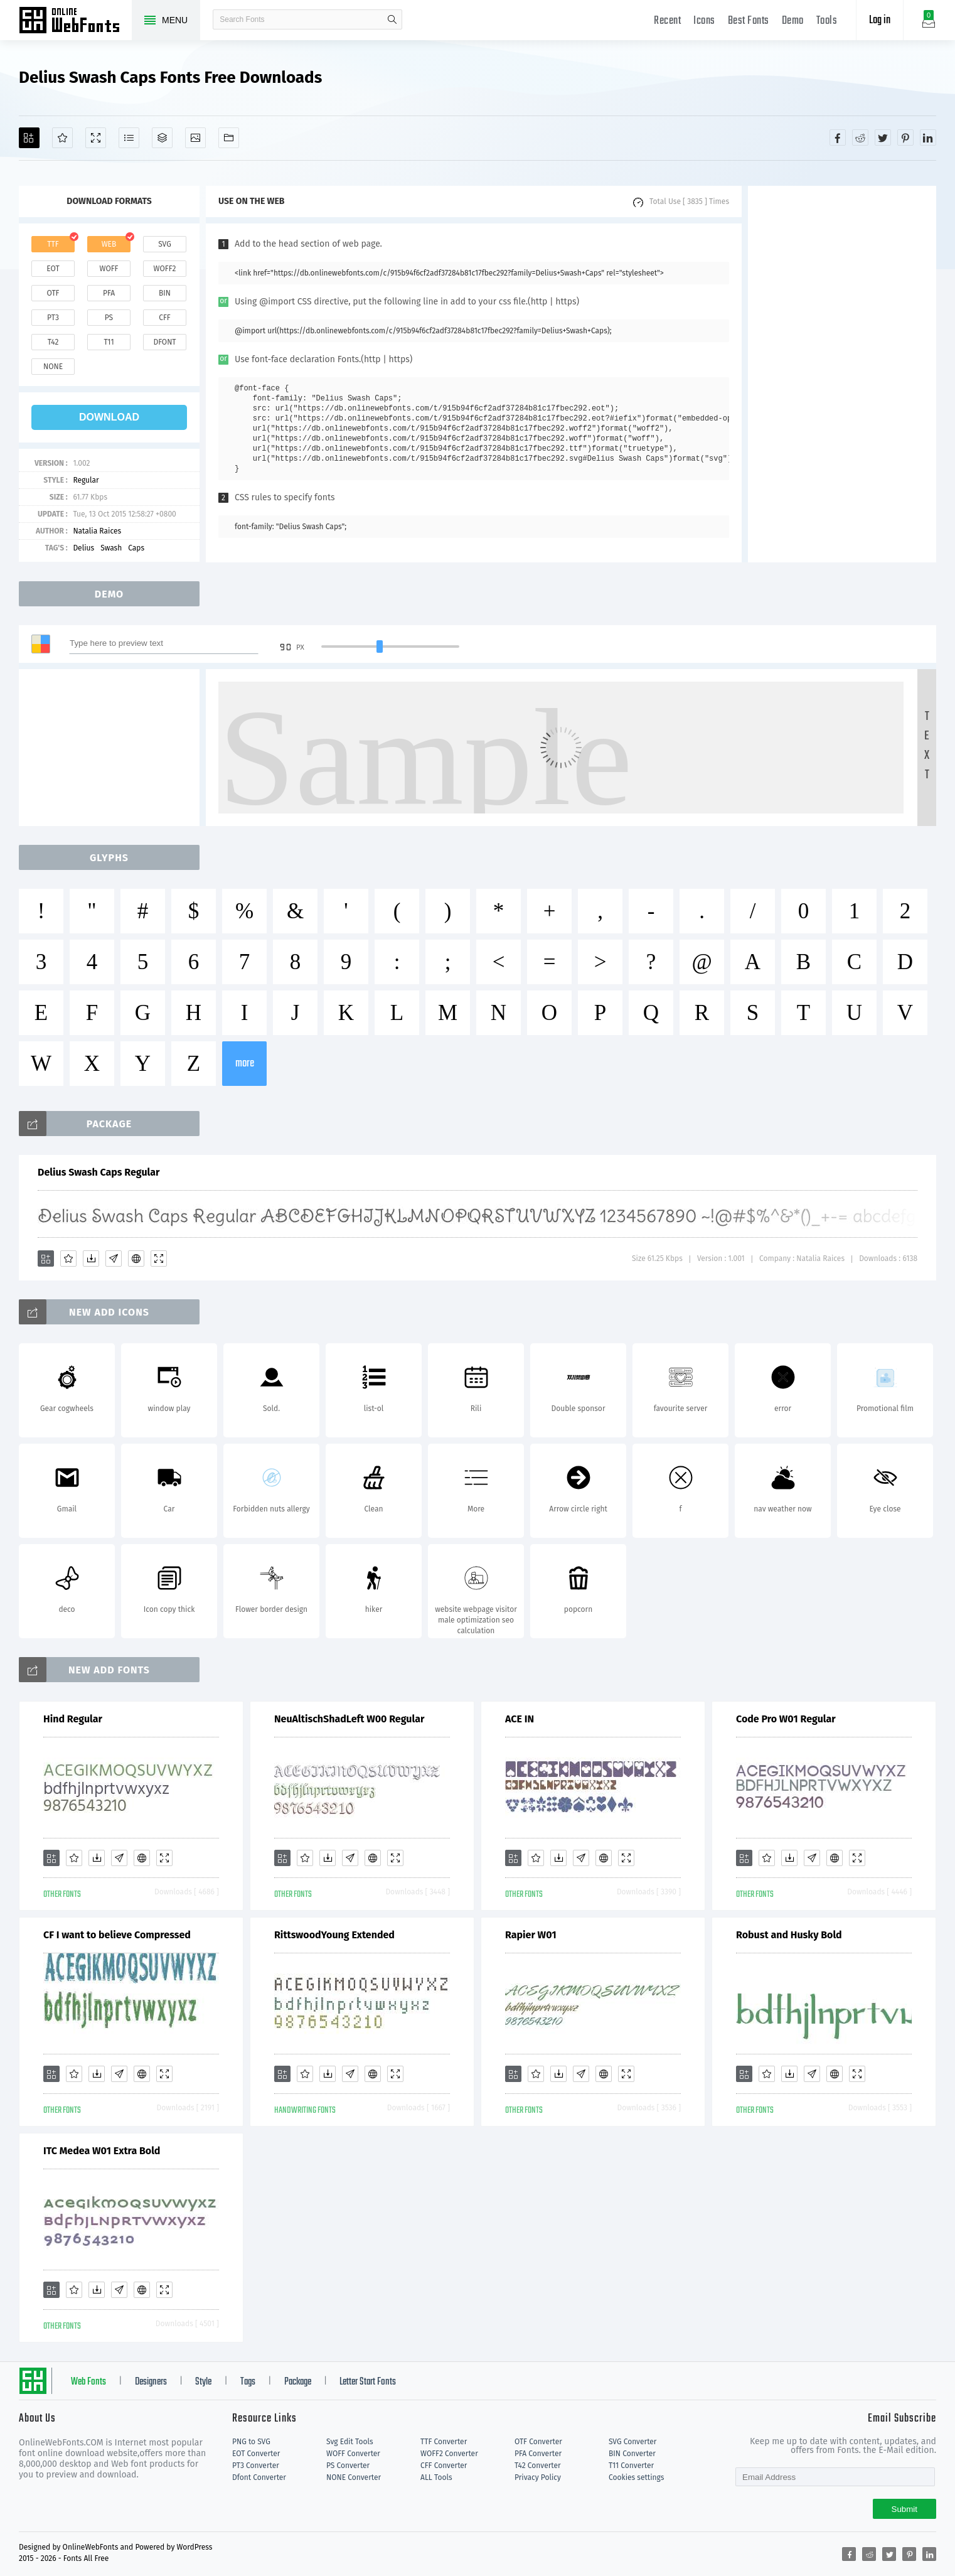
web (109, 244)
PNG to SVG (251, 2441)
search (392, 19)
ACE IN (519, 1719)
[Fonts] (228, 137)
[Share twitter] (883, 137)
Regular (86, 480)
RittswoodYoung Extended (334, 1935)
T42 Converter (538, 2465)
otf (53, 293)
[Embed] (136, 1258)
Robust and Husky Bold (789, 1935)
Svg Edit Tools (349, 2441)
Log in (879, 20)
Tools (827, 21)
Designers (151, 2382)
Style (203, 2382)
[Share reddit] (860, 137)
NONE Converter (353, 2477)
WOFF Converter (353, 2453)
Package (297, 2382)
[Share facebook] (838, 137)
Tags (247, 2382)
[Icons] (195, 137)
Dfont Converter (259, 2477)
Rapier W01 (531, 1935)
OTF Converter (538, 2441)
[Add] (29, 137)
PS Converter (348, 2465)
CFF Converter (443, 2465)
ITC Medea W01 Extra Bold (101, 2151)
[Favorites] (62, 137)
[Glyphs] (129, 137)
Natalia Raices (97, 531)
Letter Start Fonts (367, 2382)
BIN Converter (632, 2453)
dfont (164, 342)
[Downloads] (91, 1258)
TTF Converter (443, 2441)
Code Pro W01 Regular (786, 1719)
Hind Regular (72, 1719)
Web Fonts (88, 2382)
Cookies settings (636, 2477)
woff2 (165, 268)
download (109, 417)
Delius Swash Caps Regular (98, 1172)
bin (165, 293)
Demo (793, 21)
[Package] (162, 137)
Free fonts (75, 21)
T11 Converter (631, 2465)
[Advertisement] (842, 374)
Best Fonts (748, 21)
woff (108, 268)
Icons (704, 21)
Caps (136, 548)
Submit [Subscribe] (904, 2509)
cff (165, 317)
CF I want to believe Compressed (117, 1935)
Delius (83, 548)
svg (164, 244)
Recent (667, 21)
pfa (109, 293)
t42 (53, 342)
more (244, 1064)
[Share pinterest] (905, 137)
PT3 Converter (255, 2465)
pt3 (53, 317)
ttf (52, 244)
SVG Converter (632, 2441)
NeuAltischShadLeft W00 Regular (349, 1719)
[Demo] (95, 137)
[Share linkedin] (928, 137)
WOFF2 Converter (449, 2453)
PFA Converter (538, 2453)
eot (52, 268)
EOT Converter (256, 2453)
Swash (111, 548)
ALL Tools (436, 2477)
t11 (109, 342)
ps (109, 317)
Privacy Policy (538, 2477)
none (53, 366)
